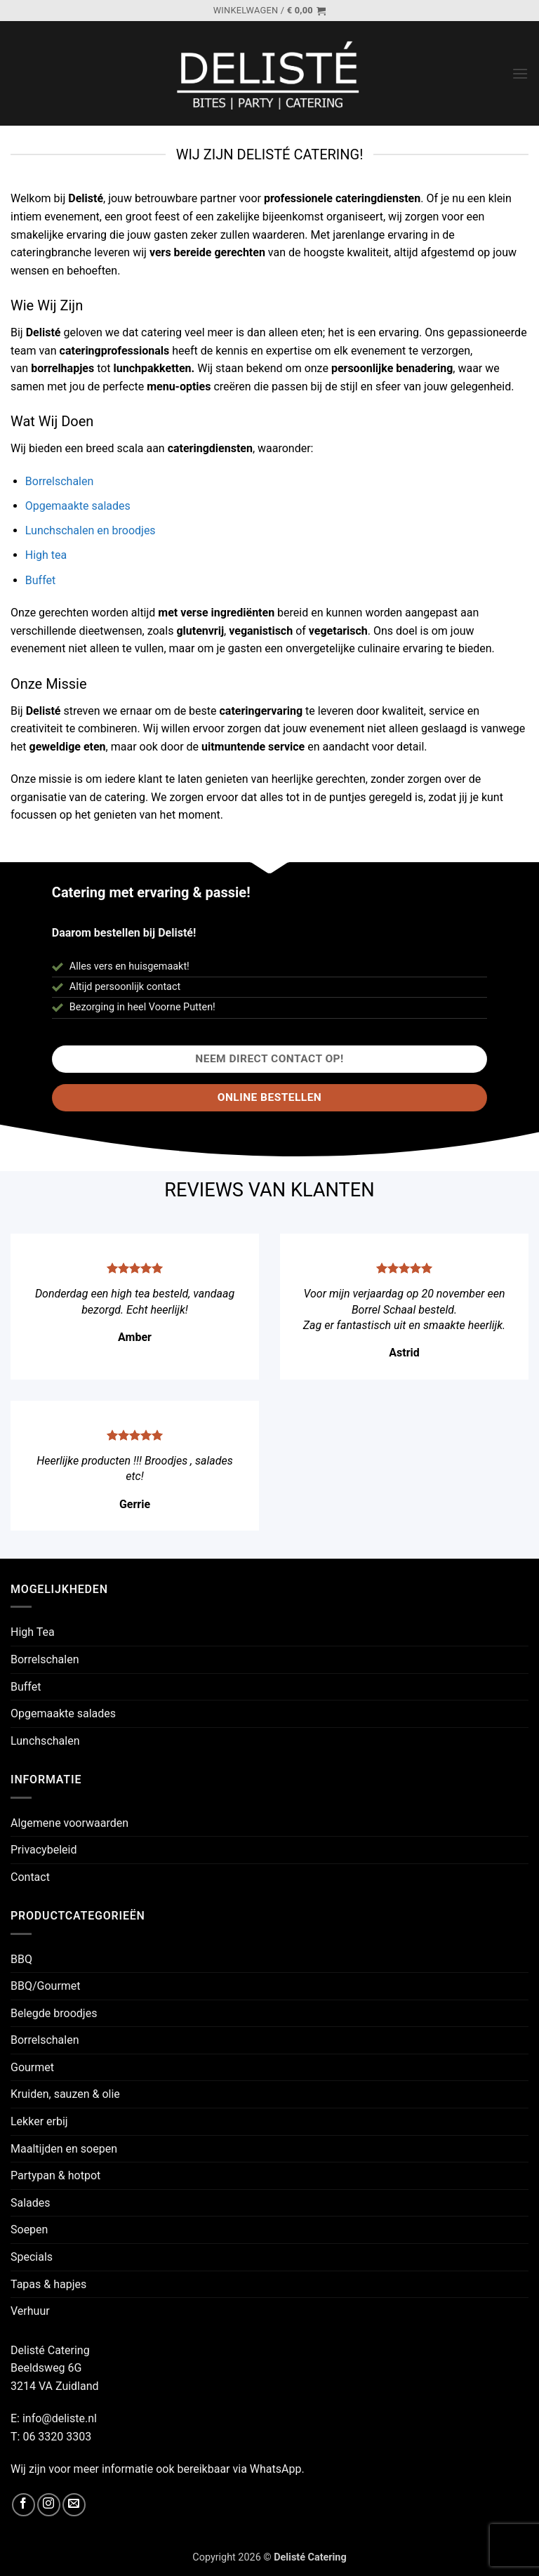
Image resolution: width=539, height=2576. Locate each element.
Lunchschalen (45, 1741)
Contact (30, 1877)
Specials (32, 2257)
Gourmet (32, 2067)
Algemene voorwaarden (69, 1823)
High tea (46, 555)
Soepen (29, 2229)
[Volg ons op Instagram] (48, 2504)
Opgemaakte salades (78, 506)
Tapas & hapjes (48, 2284)
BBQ (21, 1959)
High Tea (33, 1632)
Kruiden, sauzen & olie (65, 2094)
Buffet (40, 580)
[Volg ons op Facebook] (23, 2504)
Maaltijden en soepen (64, 2148)
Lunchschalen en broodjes (90, 530)
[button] (269, 10)
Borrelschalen (59, 481)
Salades (31, 2203)
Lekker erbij (39, 2121)
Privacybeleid (43, 1849)
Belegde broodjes (54, 2013)
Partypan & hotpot (55, 2175)
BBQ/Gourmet (46, 1986)
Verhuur (30, 2311)
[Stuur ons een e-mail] (74, 2504)
